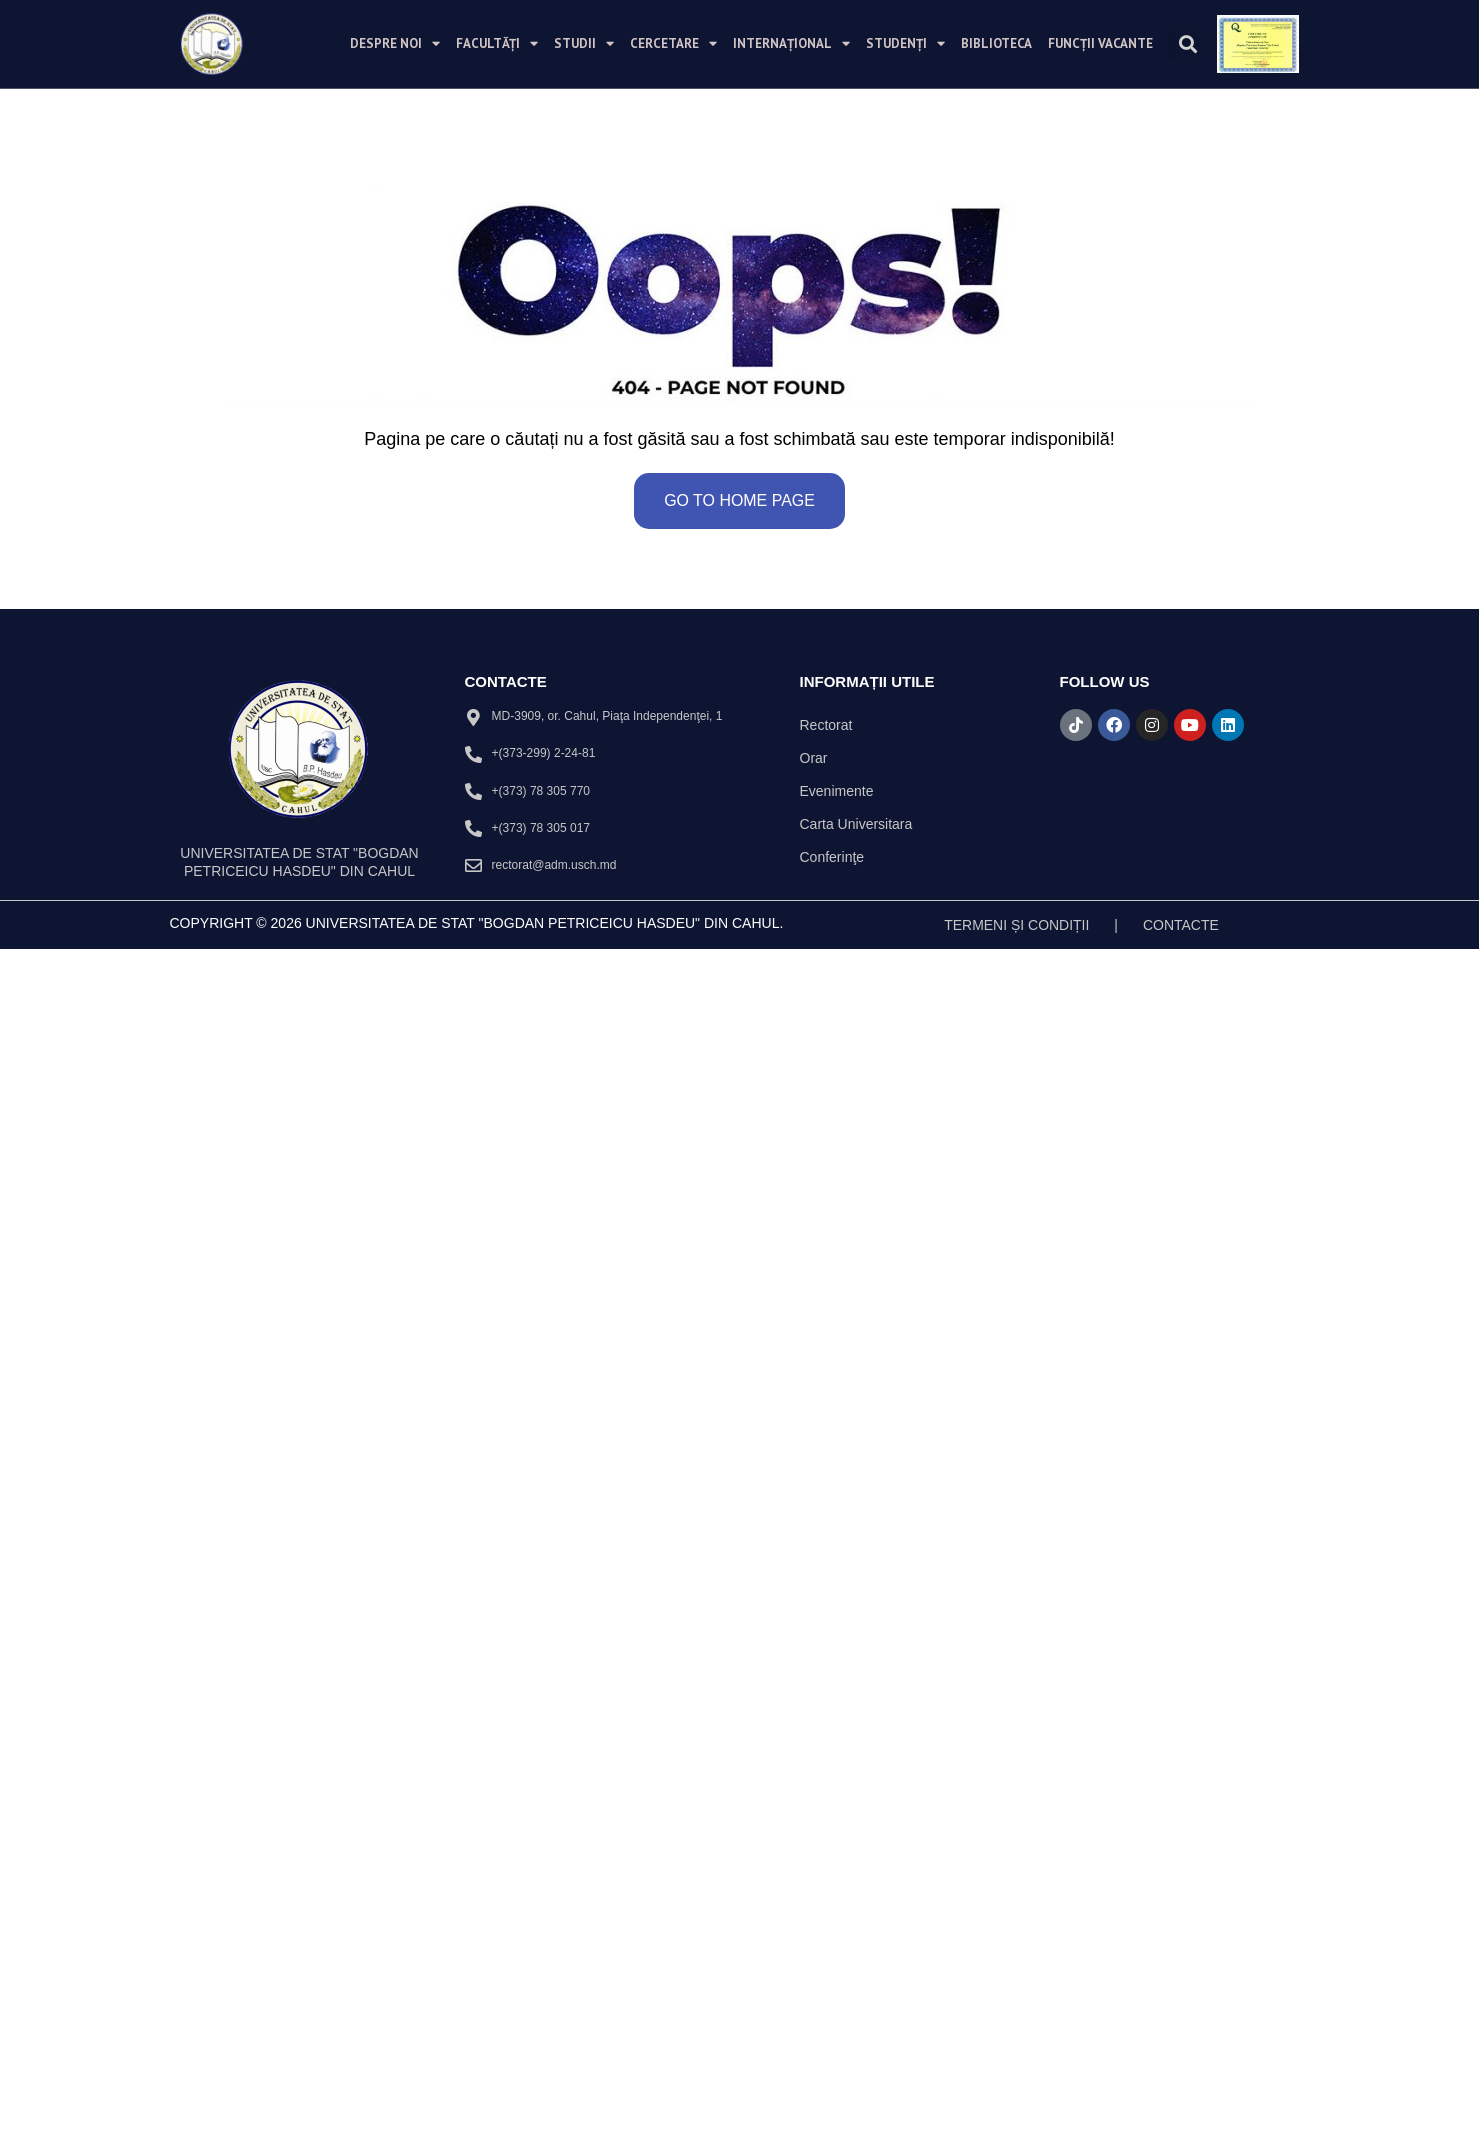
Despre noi (395, 43)
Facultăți (497, 43)
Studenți (905, 43)
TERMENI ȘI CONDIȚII (1016, 925)
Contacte (1181, 925)
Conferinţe (832, 857)
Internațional (791, 43)
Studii (584, 43)
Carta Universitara (856, 824)
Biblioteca (996, 43)
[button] (1187, 43)
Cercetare (673, 43)
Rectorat (826, 725)
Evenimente (837, 791)
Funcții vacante (1100, 43)
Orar (814, 758)
